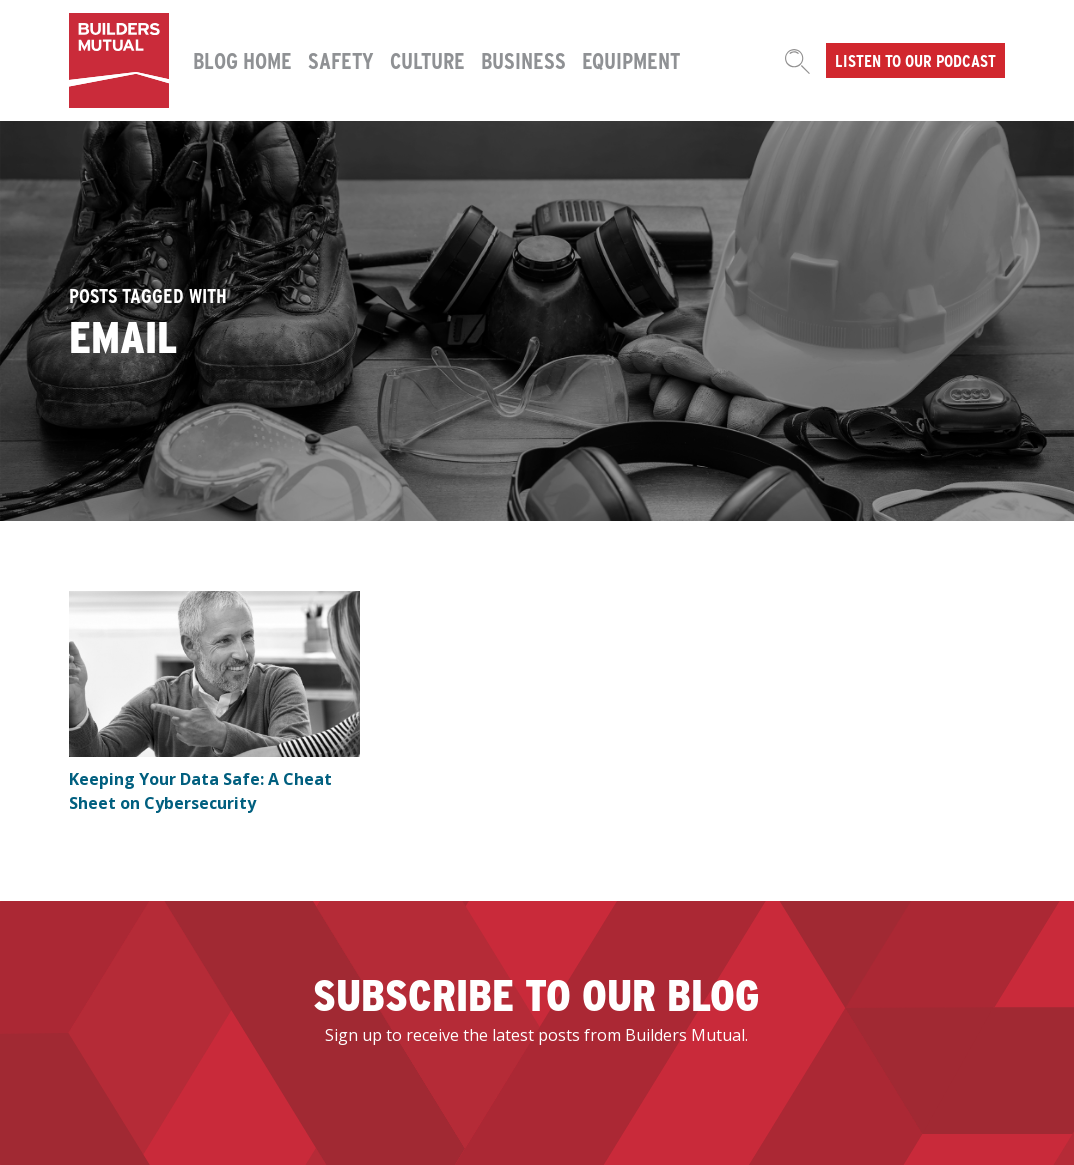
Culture (427, 60)
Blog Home (242, 60)
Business (523, 60)
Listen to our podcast (915, 60)
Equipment (631, 60)
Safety (341, 60)
